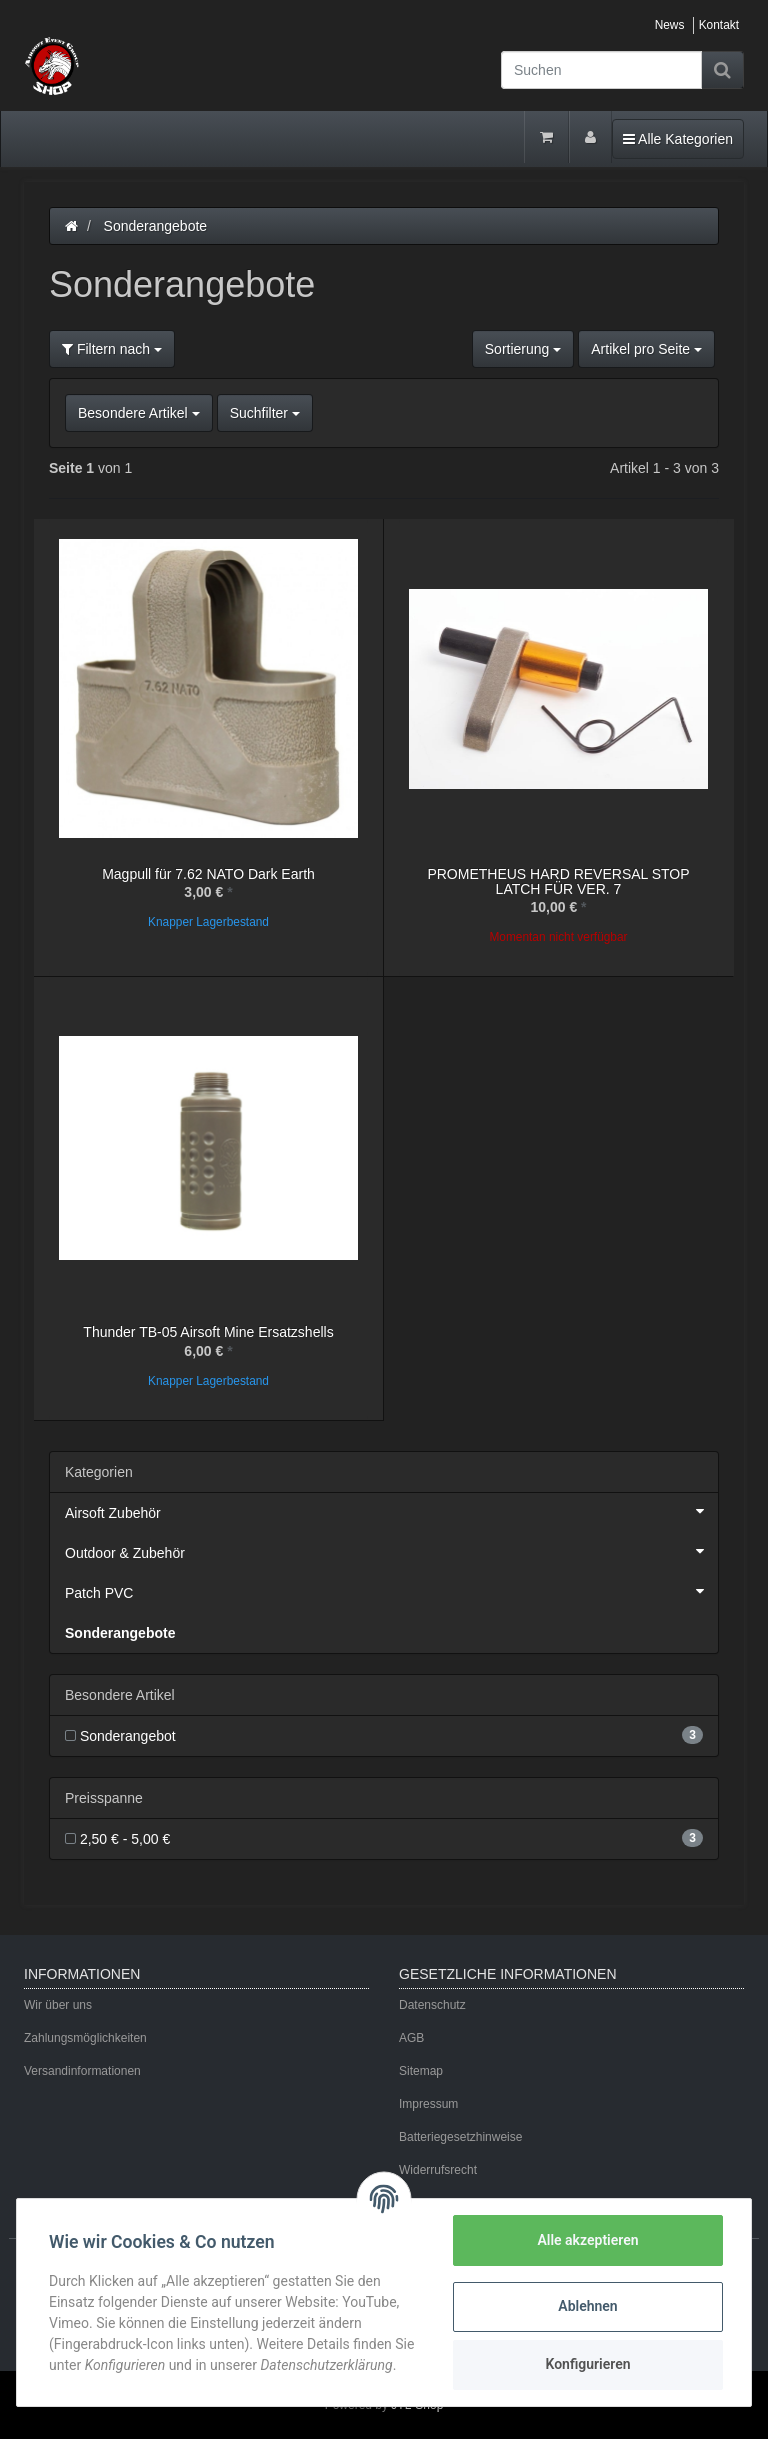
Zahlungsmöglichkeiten (85, 2038)
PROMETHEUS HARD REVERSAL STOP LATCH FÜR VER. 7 (558, 881)
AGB (411, 2038)
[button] (384, 413)
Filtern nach (112, 349)
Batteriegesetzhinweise (460, 2137)
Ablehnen (587, 2306)
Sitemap (421, 2071)
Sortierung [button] (523, 349)
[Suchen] (601, 70)
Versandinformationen (82, 2071)
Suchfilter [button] (265, 413)
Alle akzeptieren (587, 2240)
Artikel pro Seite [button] (646, 349)
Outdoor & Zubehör (391, 1551)
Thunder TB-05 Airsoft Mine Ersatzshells (208, 1332)
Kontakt (719, 25)
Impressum (428, 2104)
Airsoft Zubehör (391, 1511)
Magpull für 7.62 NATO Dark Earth (208, 874)
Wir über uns (58, 2005)
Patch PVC (391, 1591)
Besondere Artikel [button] (139, 413)
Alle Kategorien (677, 137)
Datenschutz (432, 2005)
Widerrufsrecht (438, 2170)
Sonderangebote (120, 1633)
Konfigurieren (587, 2364)
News (670, 25)
